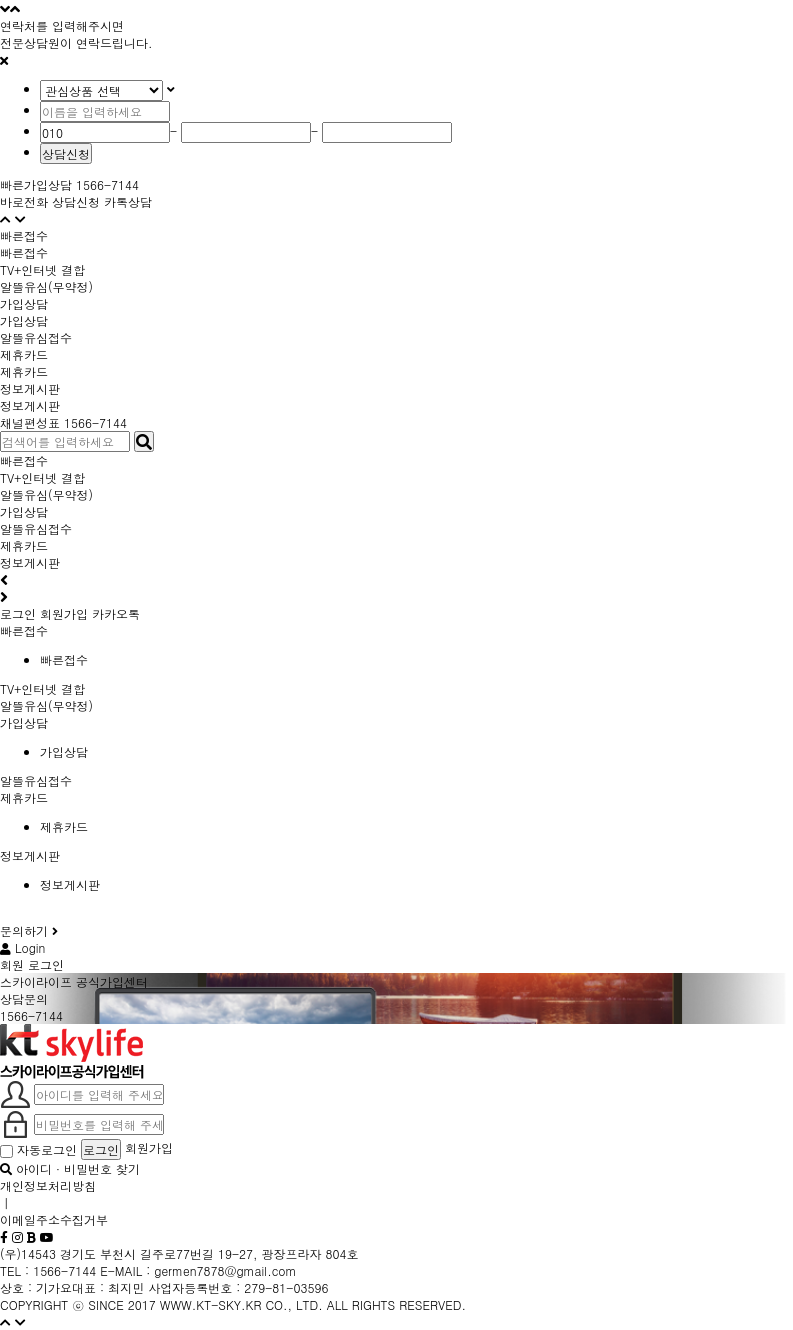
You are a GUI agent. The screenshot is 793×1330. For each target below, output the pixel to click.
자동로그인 (40, 1149)
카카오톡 (116, 613)
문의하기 (29, 930)
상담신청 (66, 153)
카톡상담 (128, 201)
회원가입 (64, 613)
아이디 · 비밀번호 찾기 (70, 1168)
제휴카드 (24, 371)
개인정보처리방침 (48, 1185)
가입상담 (24, 320)
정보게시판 (30, 405)
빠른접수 (24, 252)
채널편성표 (30, 422)
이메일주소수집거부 (54, 1219)
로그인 (18, 613)
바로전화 (24, 201)
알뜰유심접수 (36, 528)
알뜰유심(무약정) (46, 494)
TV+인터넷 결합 (42, 477)
